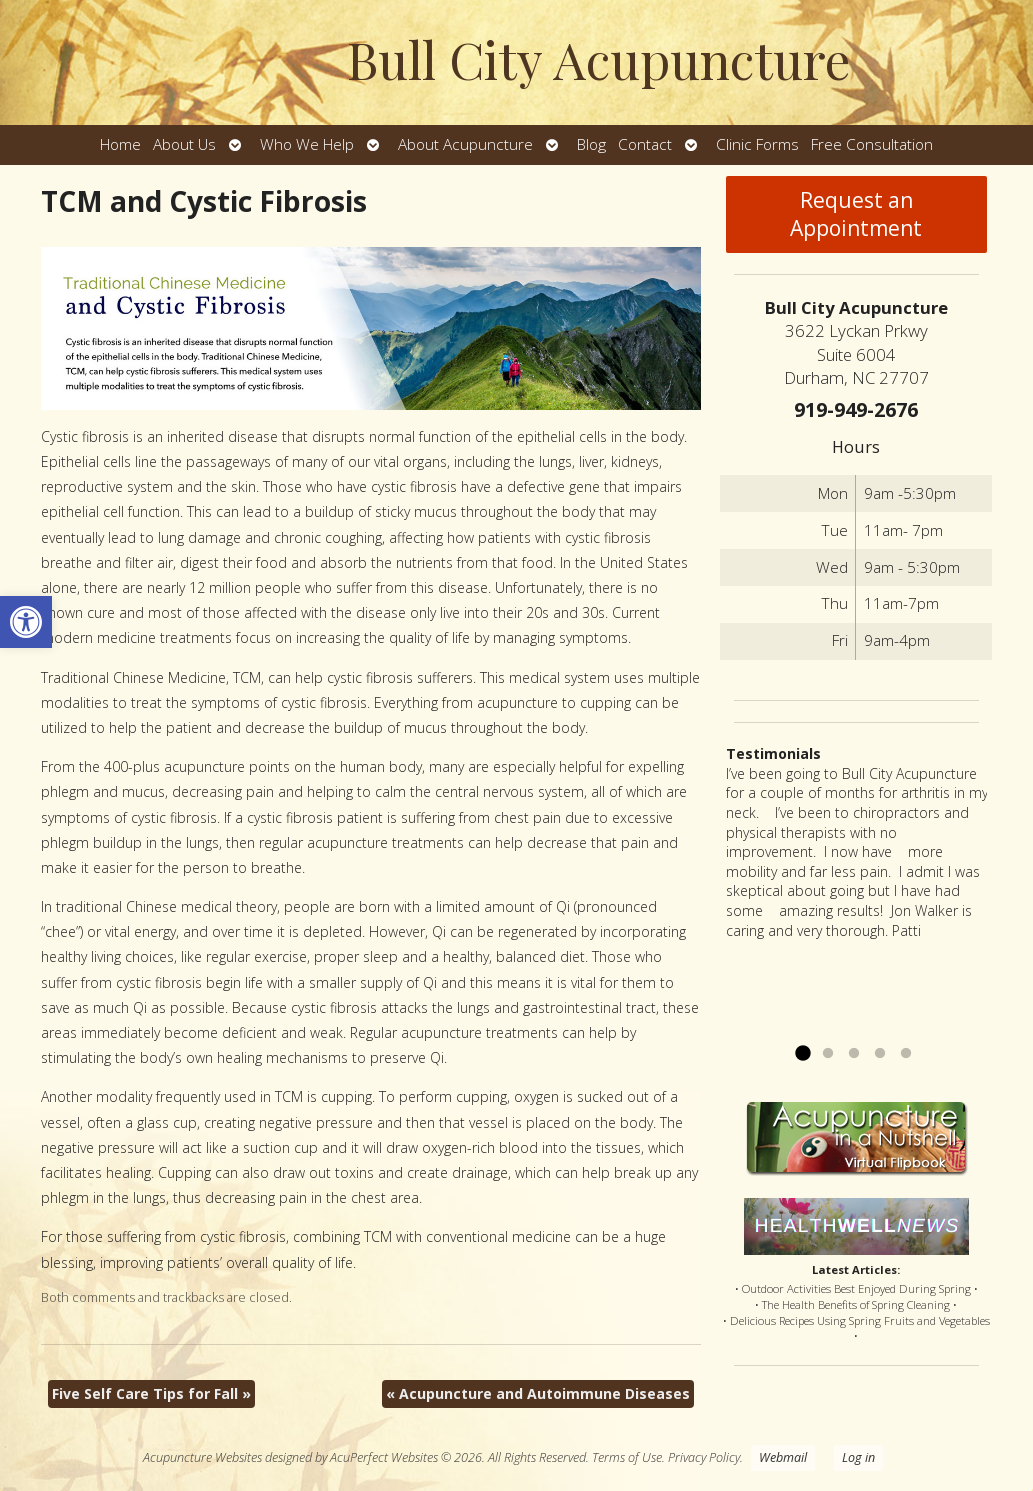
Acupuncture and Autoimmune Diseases (538, 1393)
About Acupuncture (465, 144)
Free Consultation (872, 144)
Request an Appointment (856, 214)
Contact (645, 144)
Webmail (783, 1457)
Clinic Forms (757, 144)
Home (120, 144)
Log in (858, 1457)
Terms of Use (627, 1457)
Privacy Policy (704, 1457)
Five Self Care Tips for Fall (151, 1393)
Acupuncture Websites (202, 1457)
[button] (26, 622)
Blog (591, 144)
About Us (184, 144)
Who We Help (307, 144)
